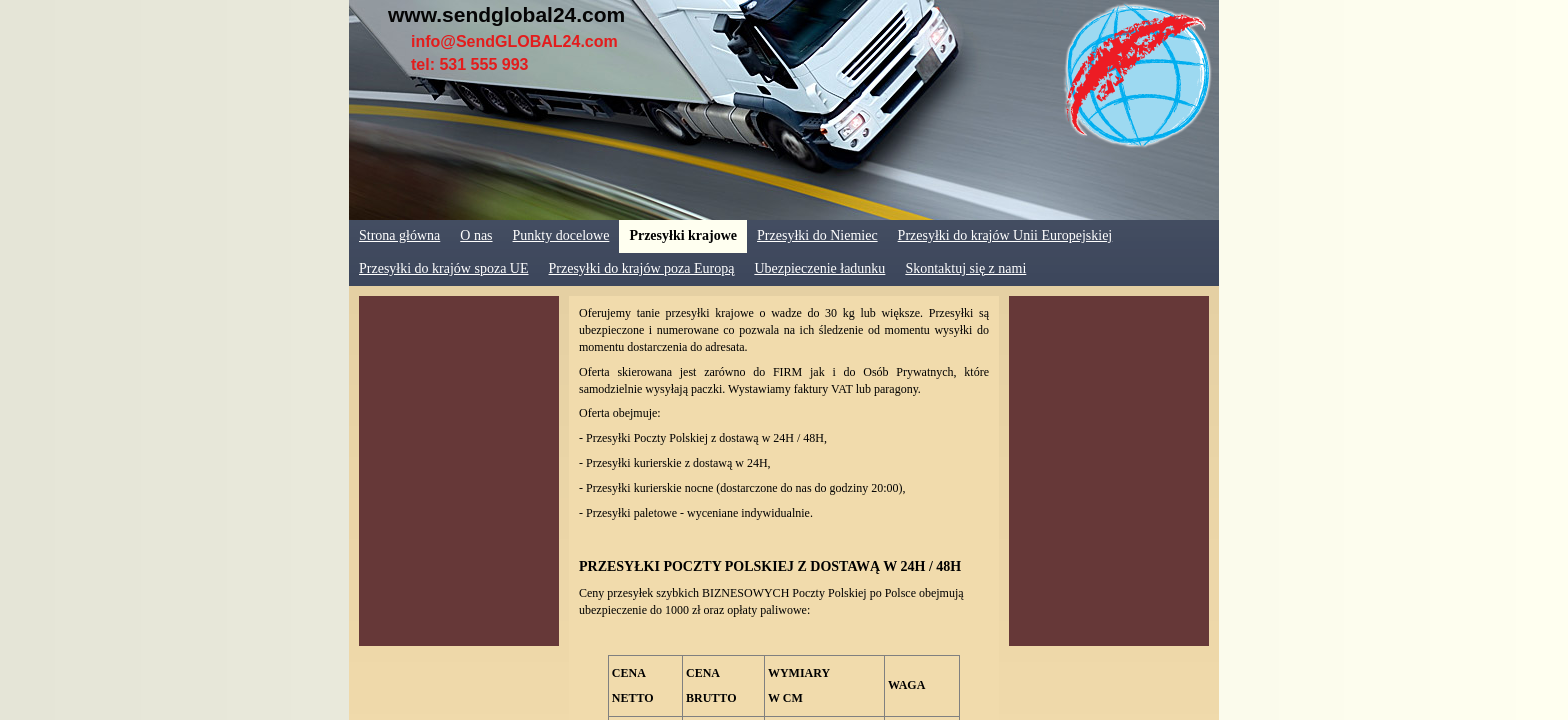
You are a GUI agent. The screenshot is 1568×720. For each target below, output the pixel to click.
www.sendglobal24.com (506, 14)
